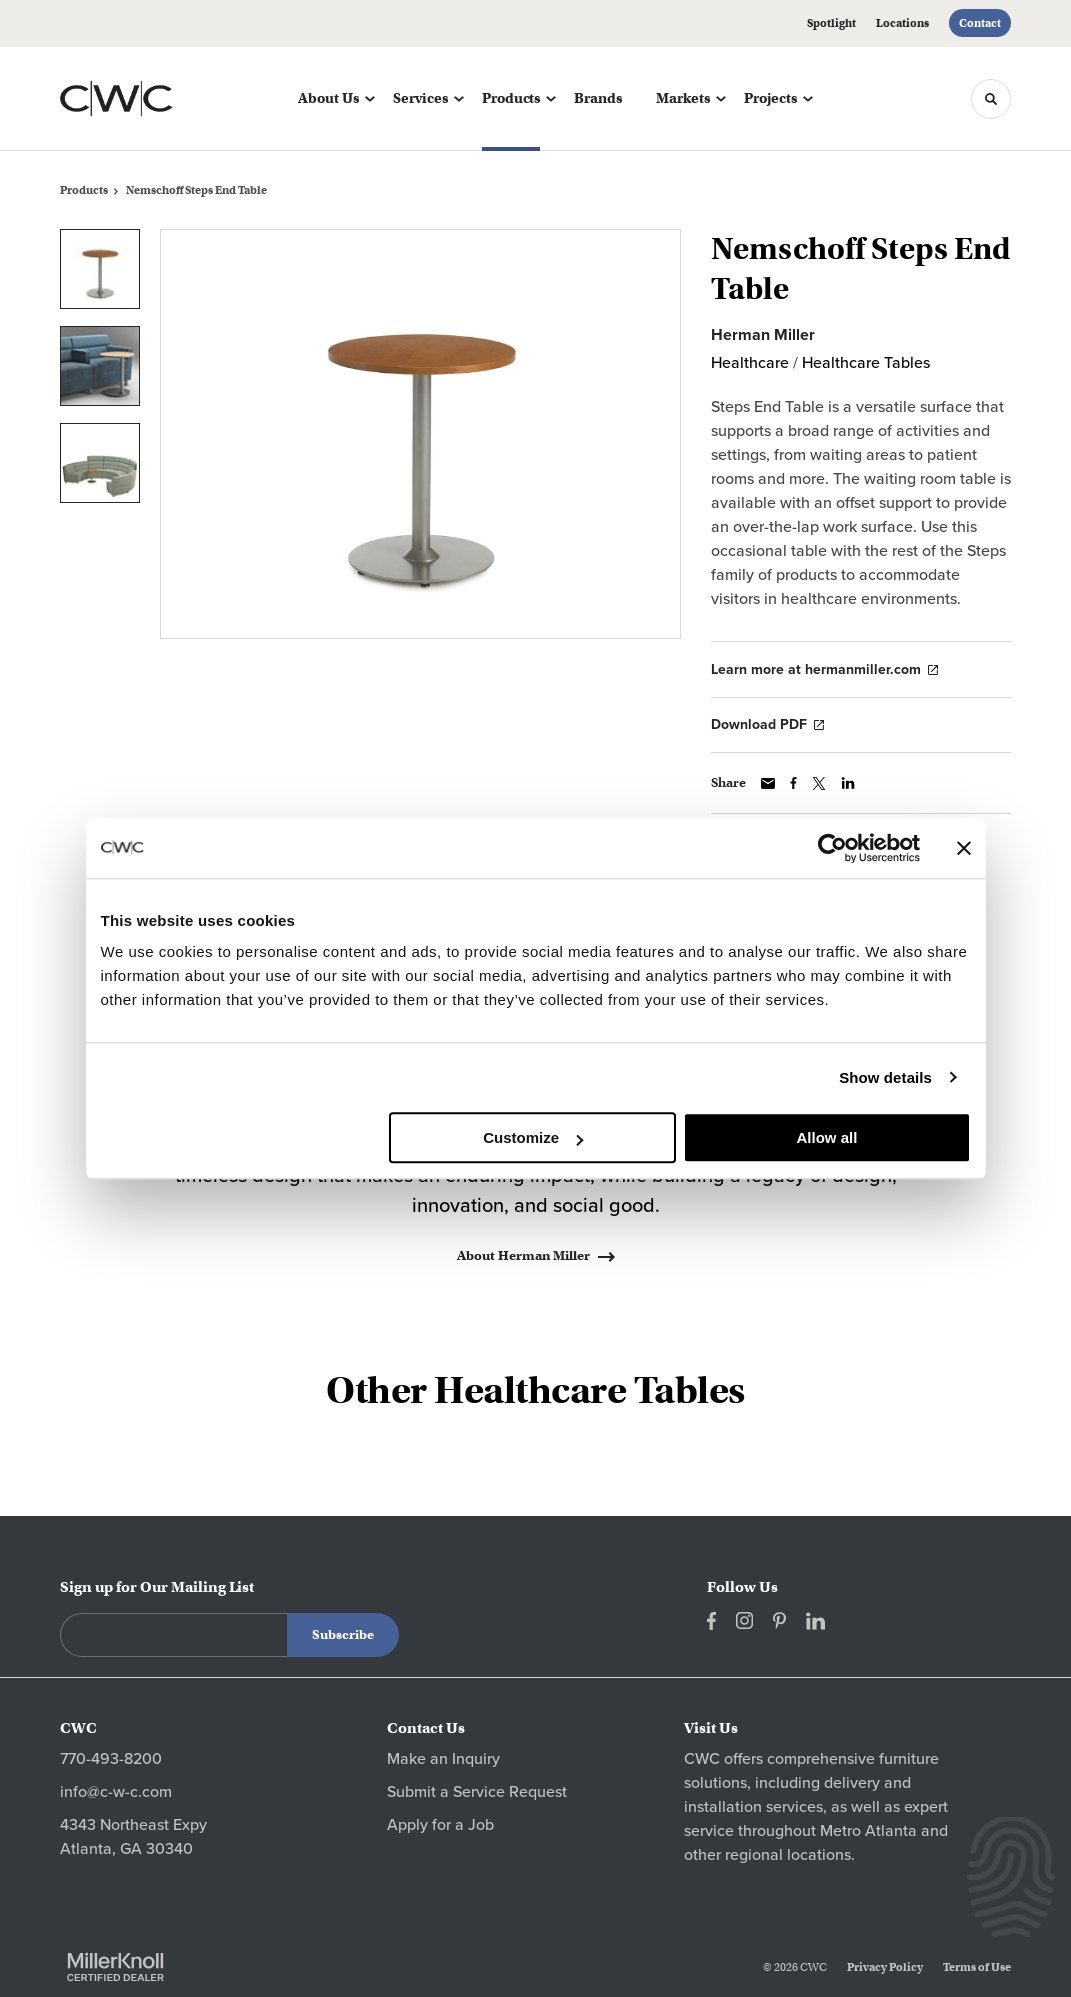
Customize (533, 1137)
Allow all (827, 1137)
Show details (885, 1077)
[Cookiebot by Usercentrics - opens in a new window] (832, 848)
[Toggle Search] (991, 99)
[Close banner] (964, 848)
